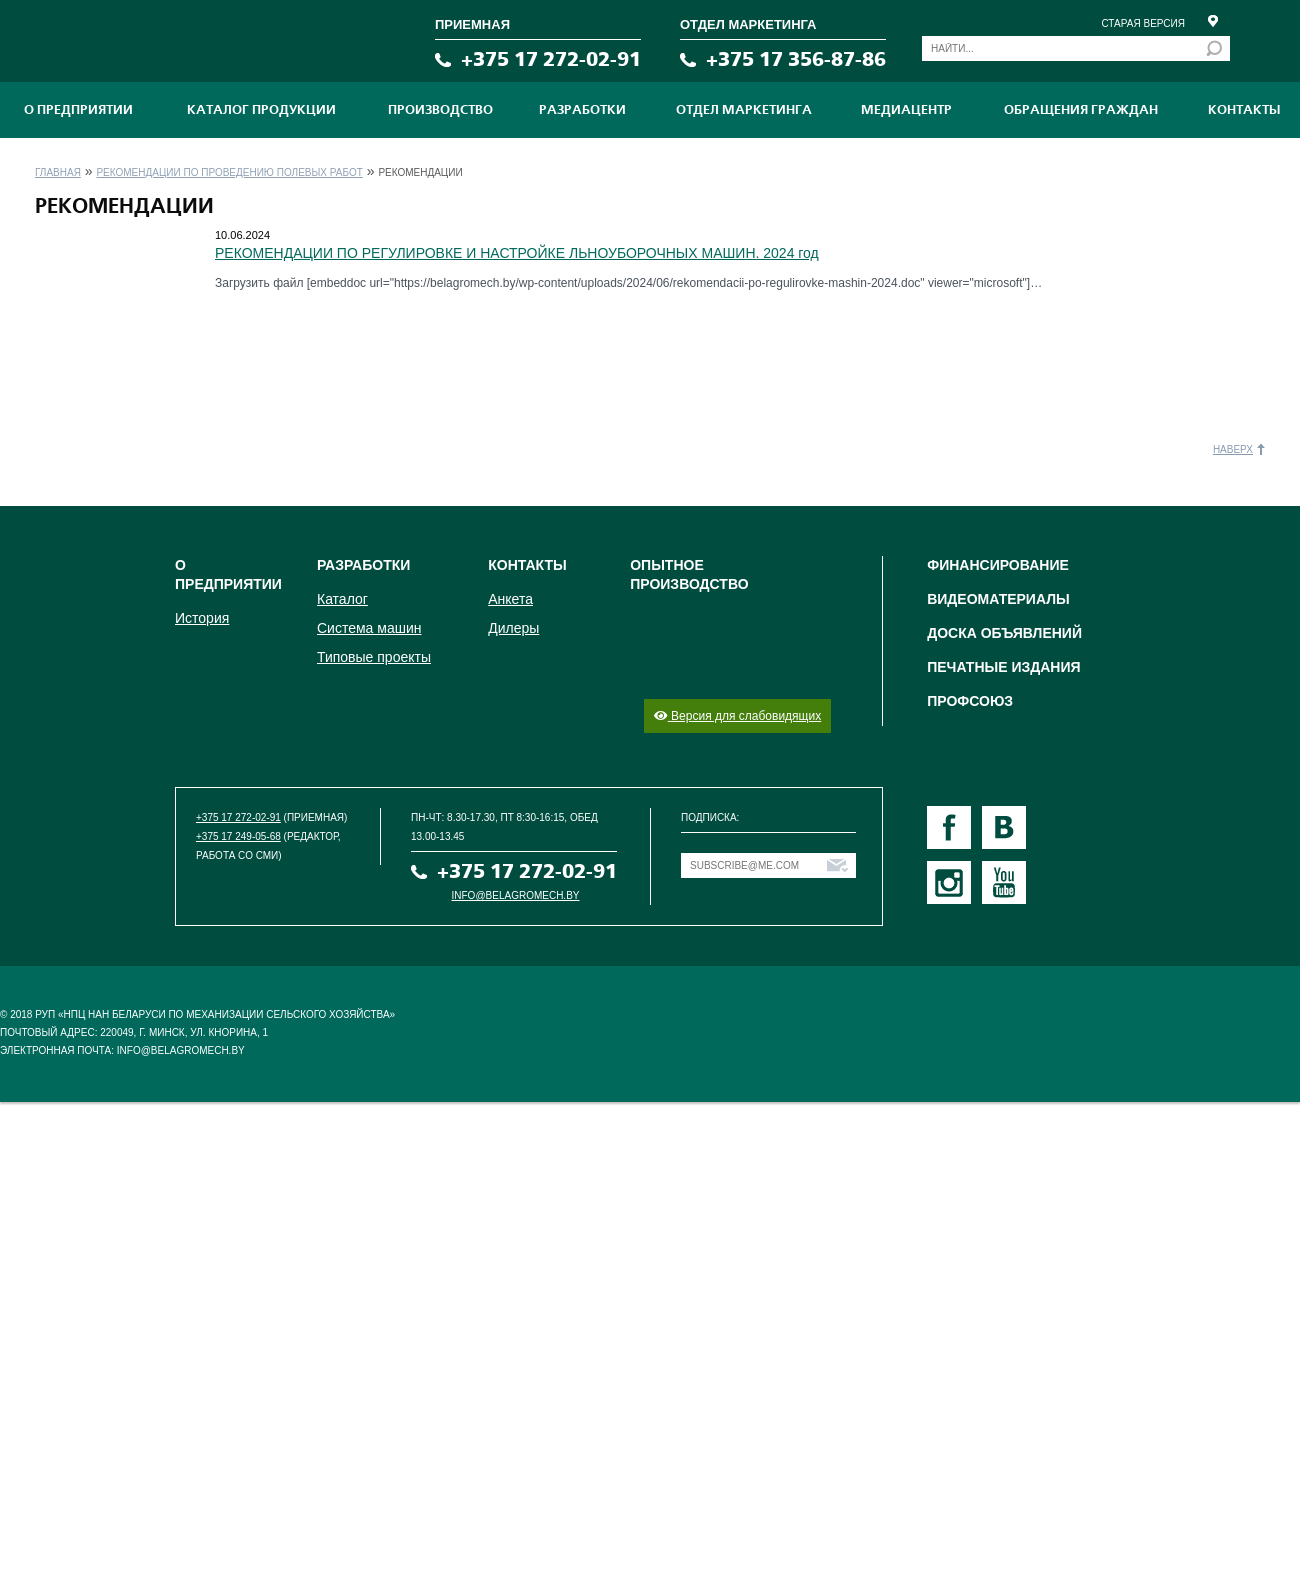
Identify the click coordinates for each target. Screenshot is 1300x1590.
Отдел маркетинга (744, 110)
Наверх (1233, 449)
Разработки (582, 110)
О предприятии (78, 110)
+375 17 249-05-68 (238, 836)
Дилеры (513, 628)
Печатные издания (1003, 667)
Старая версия (1143, 23)
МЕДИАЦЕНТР (906, 110)
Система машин (369, 628)
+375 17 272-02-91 (551, 59)
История (202, 618)
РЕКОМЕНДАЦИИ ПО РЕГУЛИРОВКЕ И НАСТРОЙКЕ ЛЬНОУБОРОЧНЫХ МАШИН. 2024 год (517, 253)
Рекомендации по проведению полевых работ (229, 172)
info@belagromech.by (516, 895)
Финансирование (998, 565)
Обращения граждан (1081, 110)
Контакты (1244, 110)
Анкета (510, 599)
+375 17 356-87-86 (796, 59)
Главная (58, 172)
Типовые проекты (374, 657)
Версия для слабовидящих (737, 716)
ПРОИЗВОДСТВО (440, 110)
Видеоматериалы (998, 599)
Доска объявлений (1004, 633)
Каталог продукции (261, 110)
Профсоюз (970, 701)
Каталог (342, 599)
